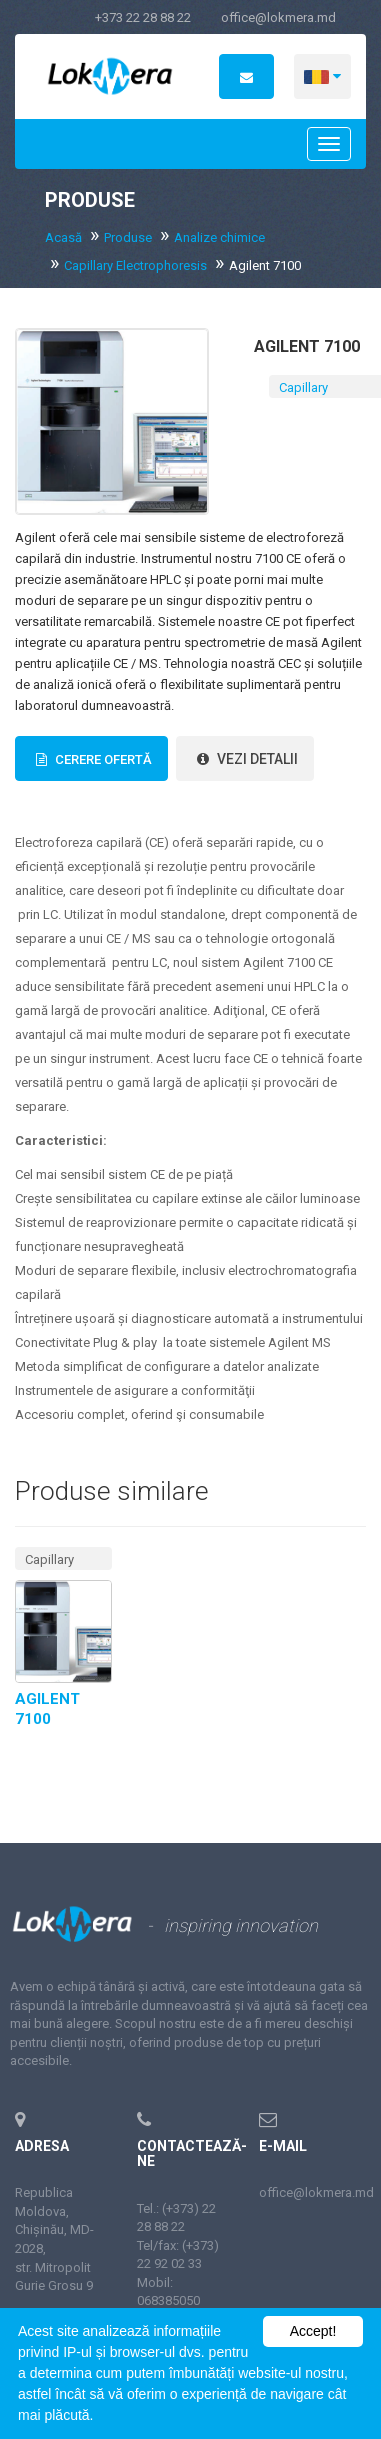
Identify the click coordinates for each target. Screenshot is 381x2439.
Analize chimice (219, 237)
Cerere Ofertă (91, 759)
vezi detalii (245, 759)
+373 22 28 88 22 (143, 17)
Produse (128, 237)
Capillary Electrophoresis (135, 265)
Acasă (63, 237)
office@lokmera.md (278, 17)
